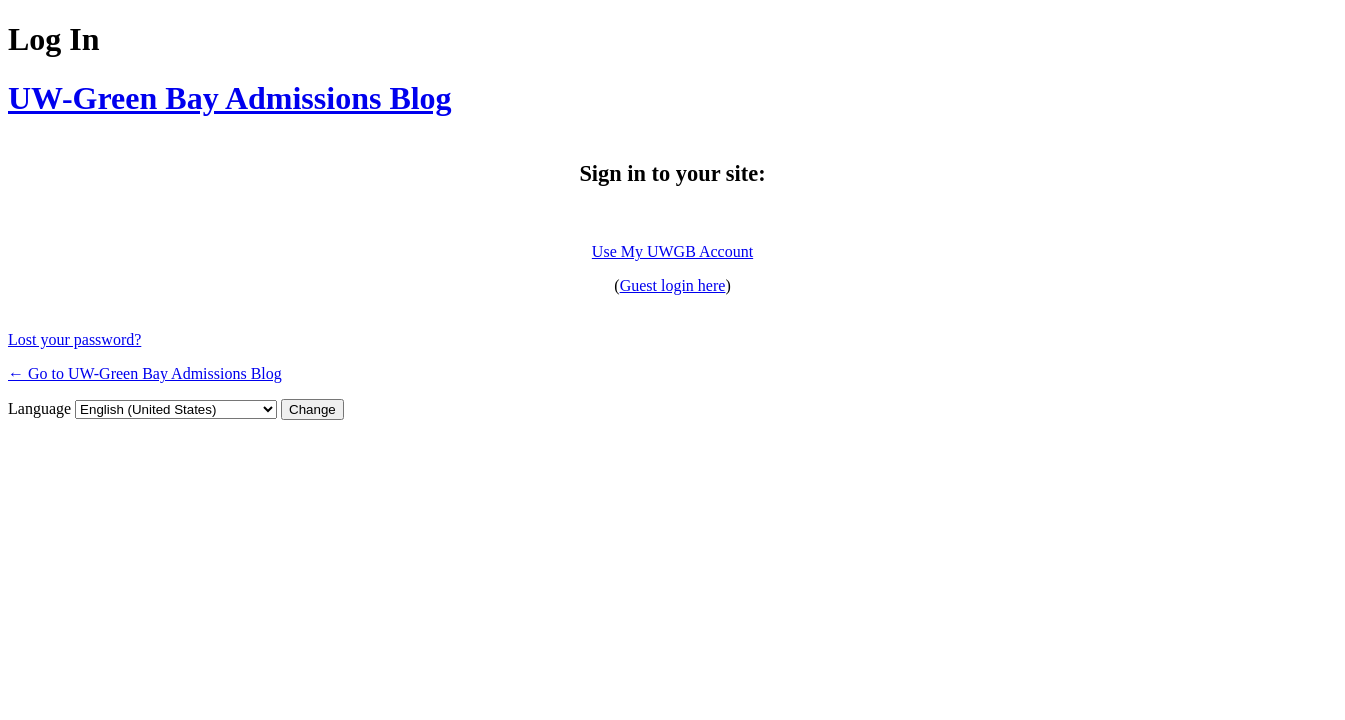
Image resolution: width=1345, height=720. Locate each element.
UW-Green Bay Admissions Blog (230, 98)
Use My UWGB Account (672, 251)
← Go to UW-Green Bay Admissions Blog (145, 373)
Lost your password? (74, 339)
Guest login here (673, 285)
